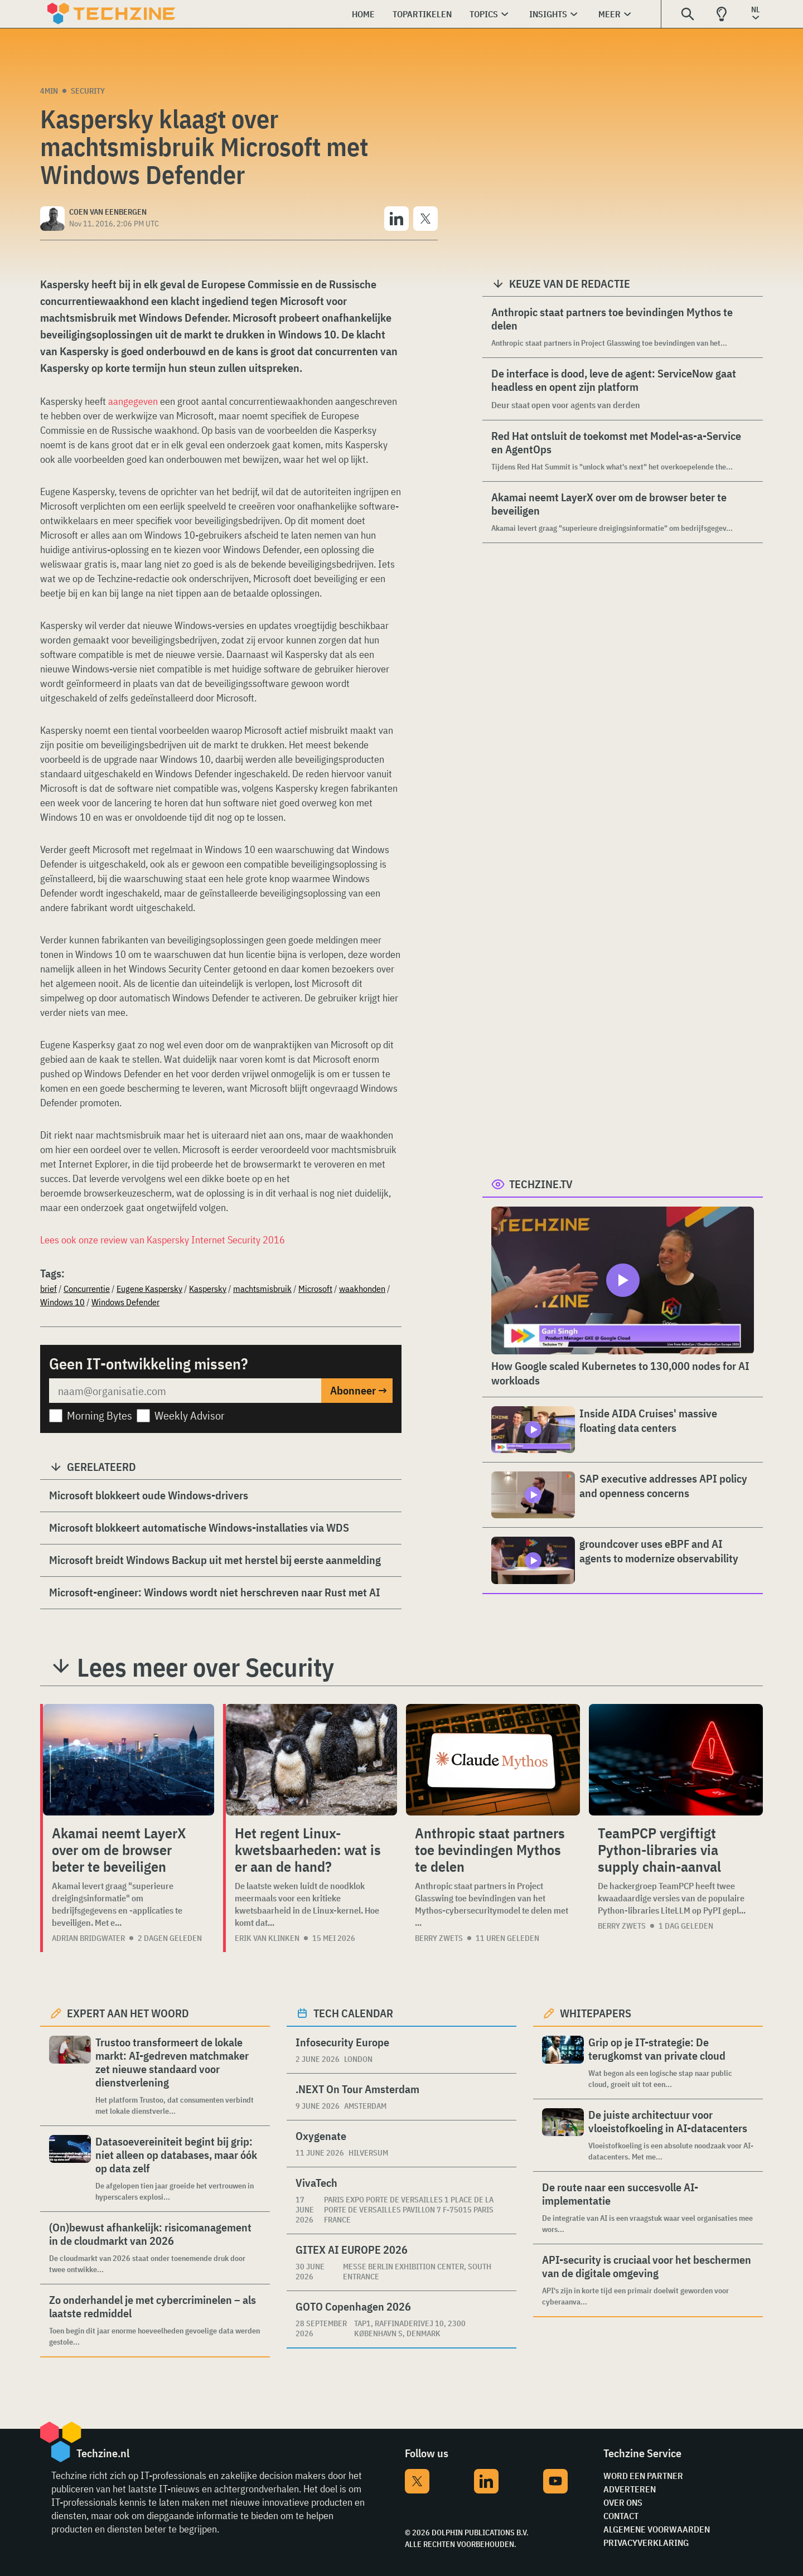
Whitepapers (595, 2013)
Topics (484, 14)
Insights (548, 14)
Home (363, 14)
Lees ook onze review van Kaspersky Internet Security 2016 (162, 1239)
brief (48, 1288)
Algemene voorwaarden (656, 2529)
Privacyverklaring (646, 2542)
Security (88, 91)
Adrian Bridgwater (88, 1938)
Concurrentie (87, 1288)
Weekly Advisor (189, 1415)
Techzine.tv (541, 1184)
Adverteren (629, 2489)
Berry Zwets (439, 1938)
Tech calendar (353, 2013)
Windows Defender (125, 1302)
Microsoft (315, 1288)
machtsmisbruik (262, 1288)
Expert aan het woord (128, 2013)
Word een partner (643, 2475)
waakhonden (362, 1288)
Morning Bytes (99, 1415)
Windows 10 (62, 1302)
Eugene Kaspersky (149, 1288)
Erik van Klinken (267, 1938)
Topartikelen (422, 14)
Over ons (622, 2502)
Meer (609, 14)
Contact (620, 2515)
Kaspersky (207, 1288)
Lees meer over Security (205, 1667)
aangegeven (133, 401)
